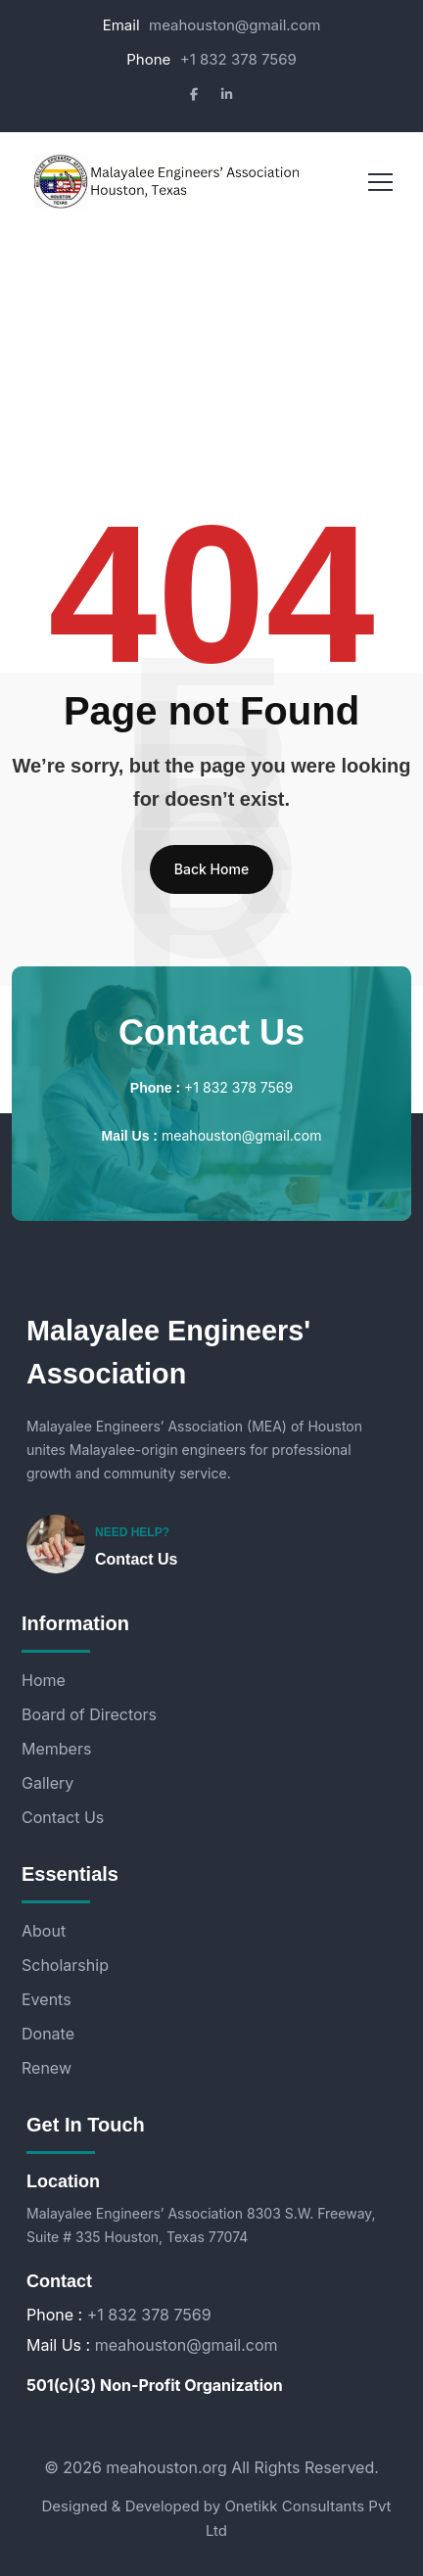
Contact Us (136, 1559)
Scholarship (65, 1965)
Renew (46, 2068)
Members (56, 1748)
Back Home (211, 869)
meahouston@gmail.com (234, 25)
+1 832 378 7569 (238, 59)
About (44, 1931)
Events (46, 1999)
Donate (48, 2033)
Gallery (47, 1783)
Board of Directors (89, 1714)
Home (44, 1680)
